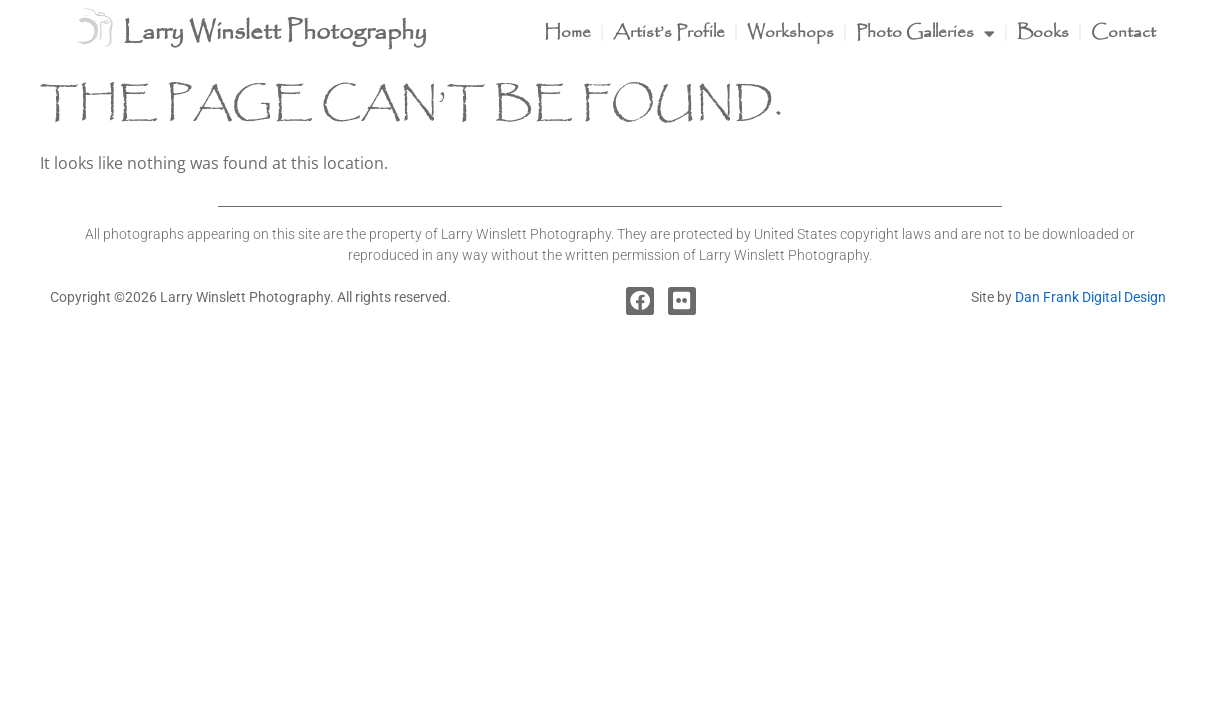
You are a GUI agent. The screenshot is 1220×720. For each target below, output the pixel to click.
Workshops (790, 32)
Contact (1123, 32)
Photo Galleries (925, 33)
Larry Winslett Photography (275, 32)
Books (1043, 32)
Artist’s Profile (669, 32)
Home (567, 32)
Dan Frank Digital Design (1090, 297)
